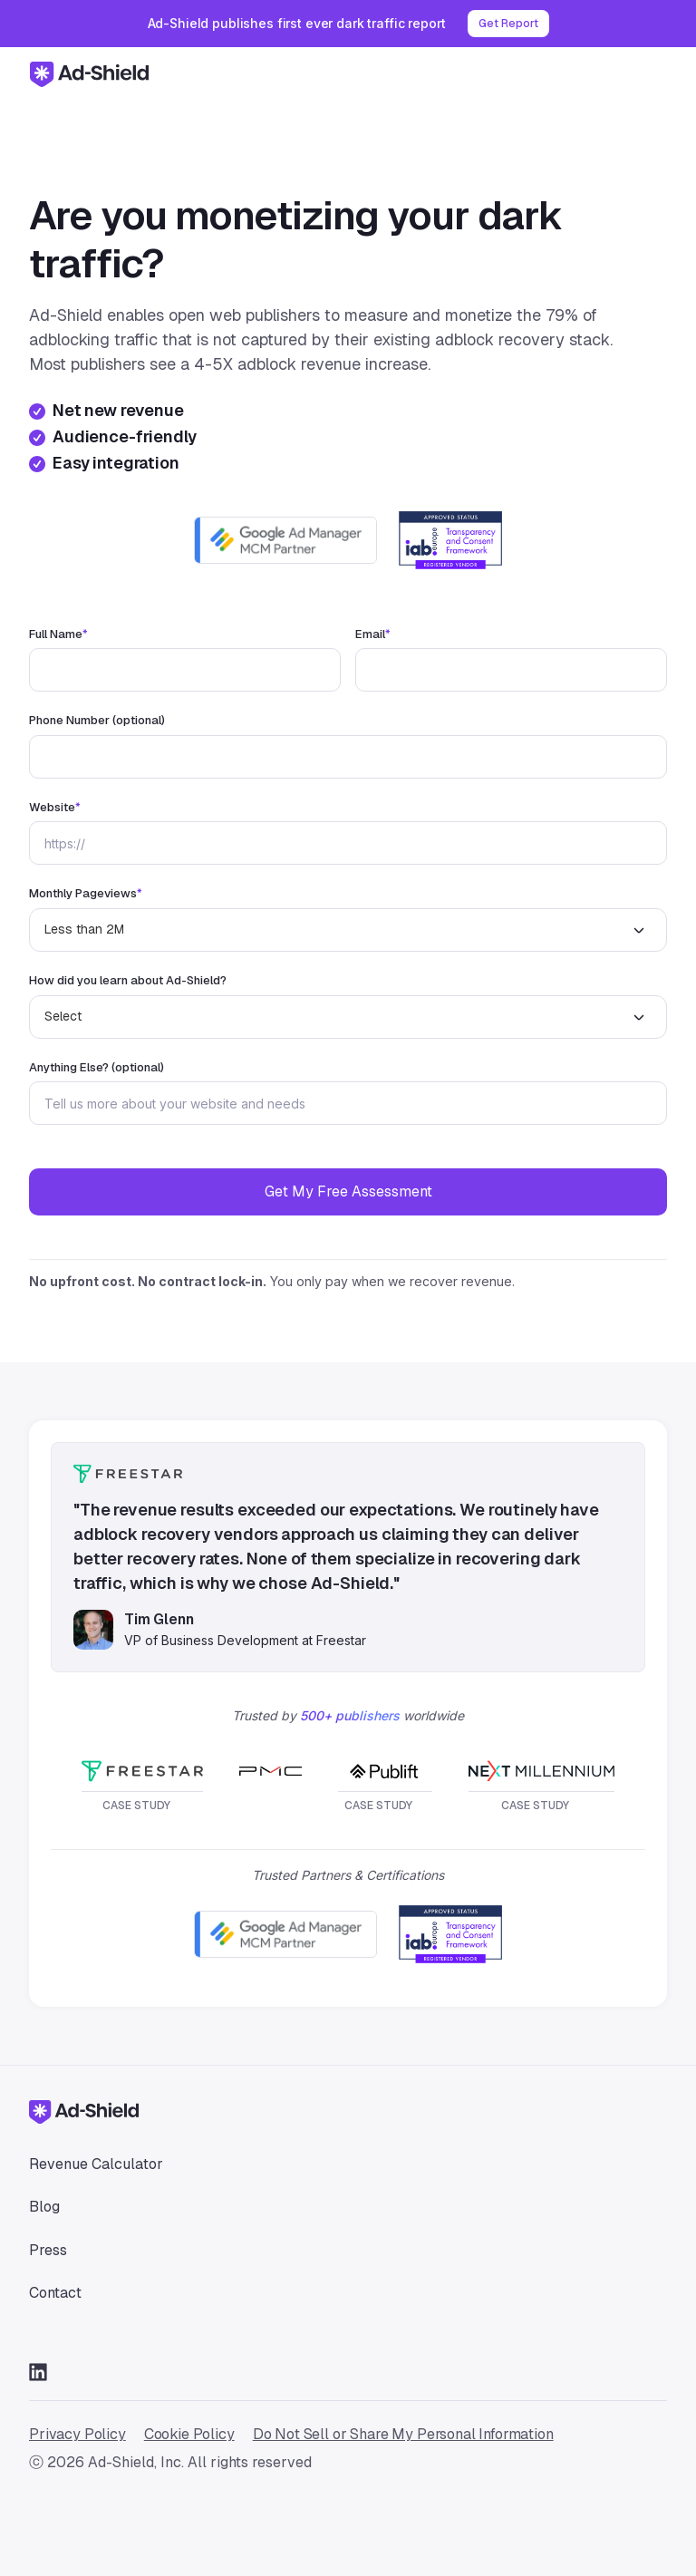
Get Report (508, 23)
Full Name (58, 634)
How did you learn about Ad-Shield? (128, 980)
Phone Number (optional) (97, 720)
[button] (657, 72)
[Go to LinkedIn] (38, 2371)
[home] (89, 72)
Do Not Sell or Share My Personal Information (403, 2434)
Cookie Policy (189, 2434)
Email (373, 634)
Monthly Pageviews (85, 893)
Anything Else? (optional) (96, 1067)
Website (55, 807)
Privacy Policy (77, 2434)
